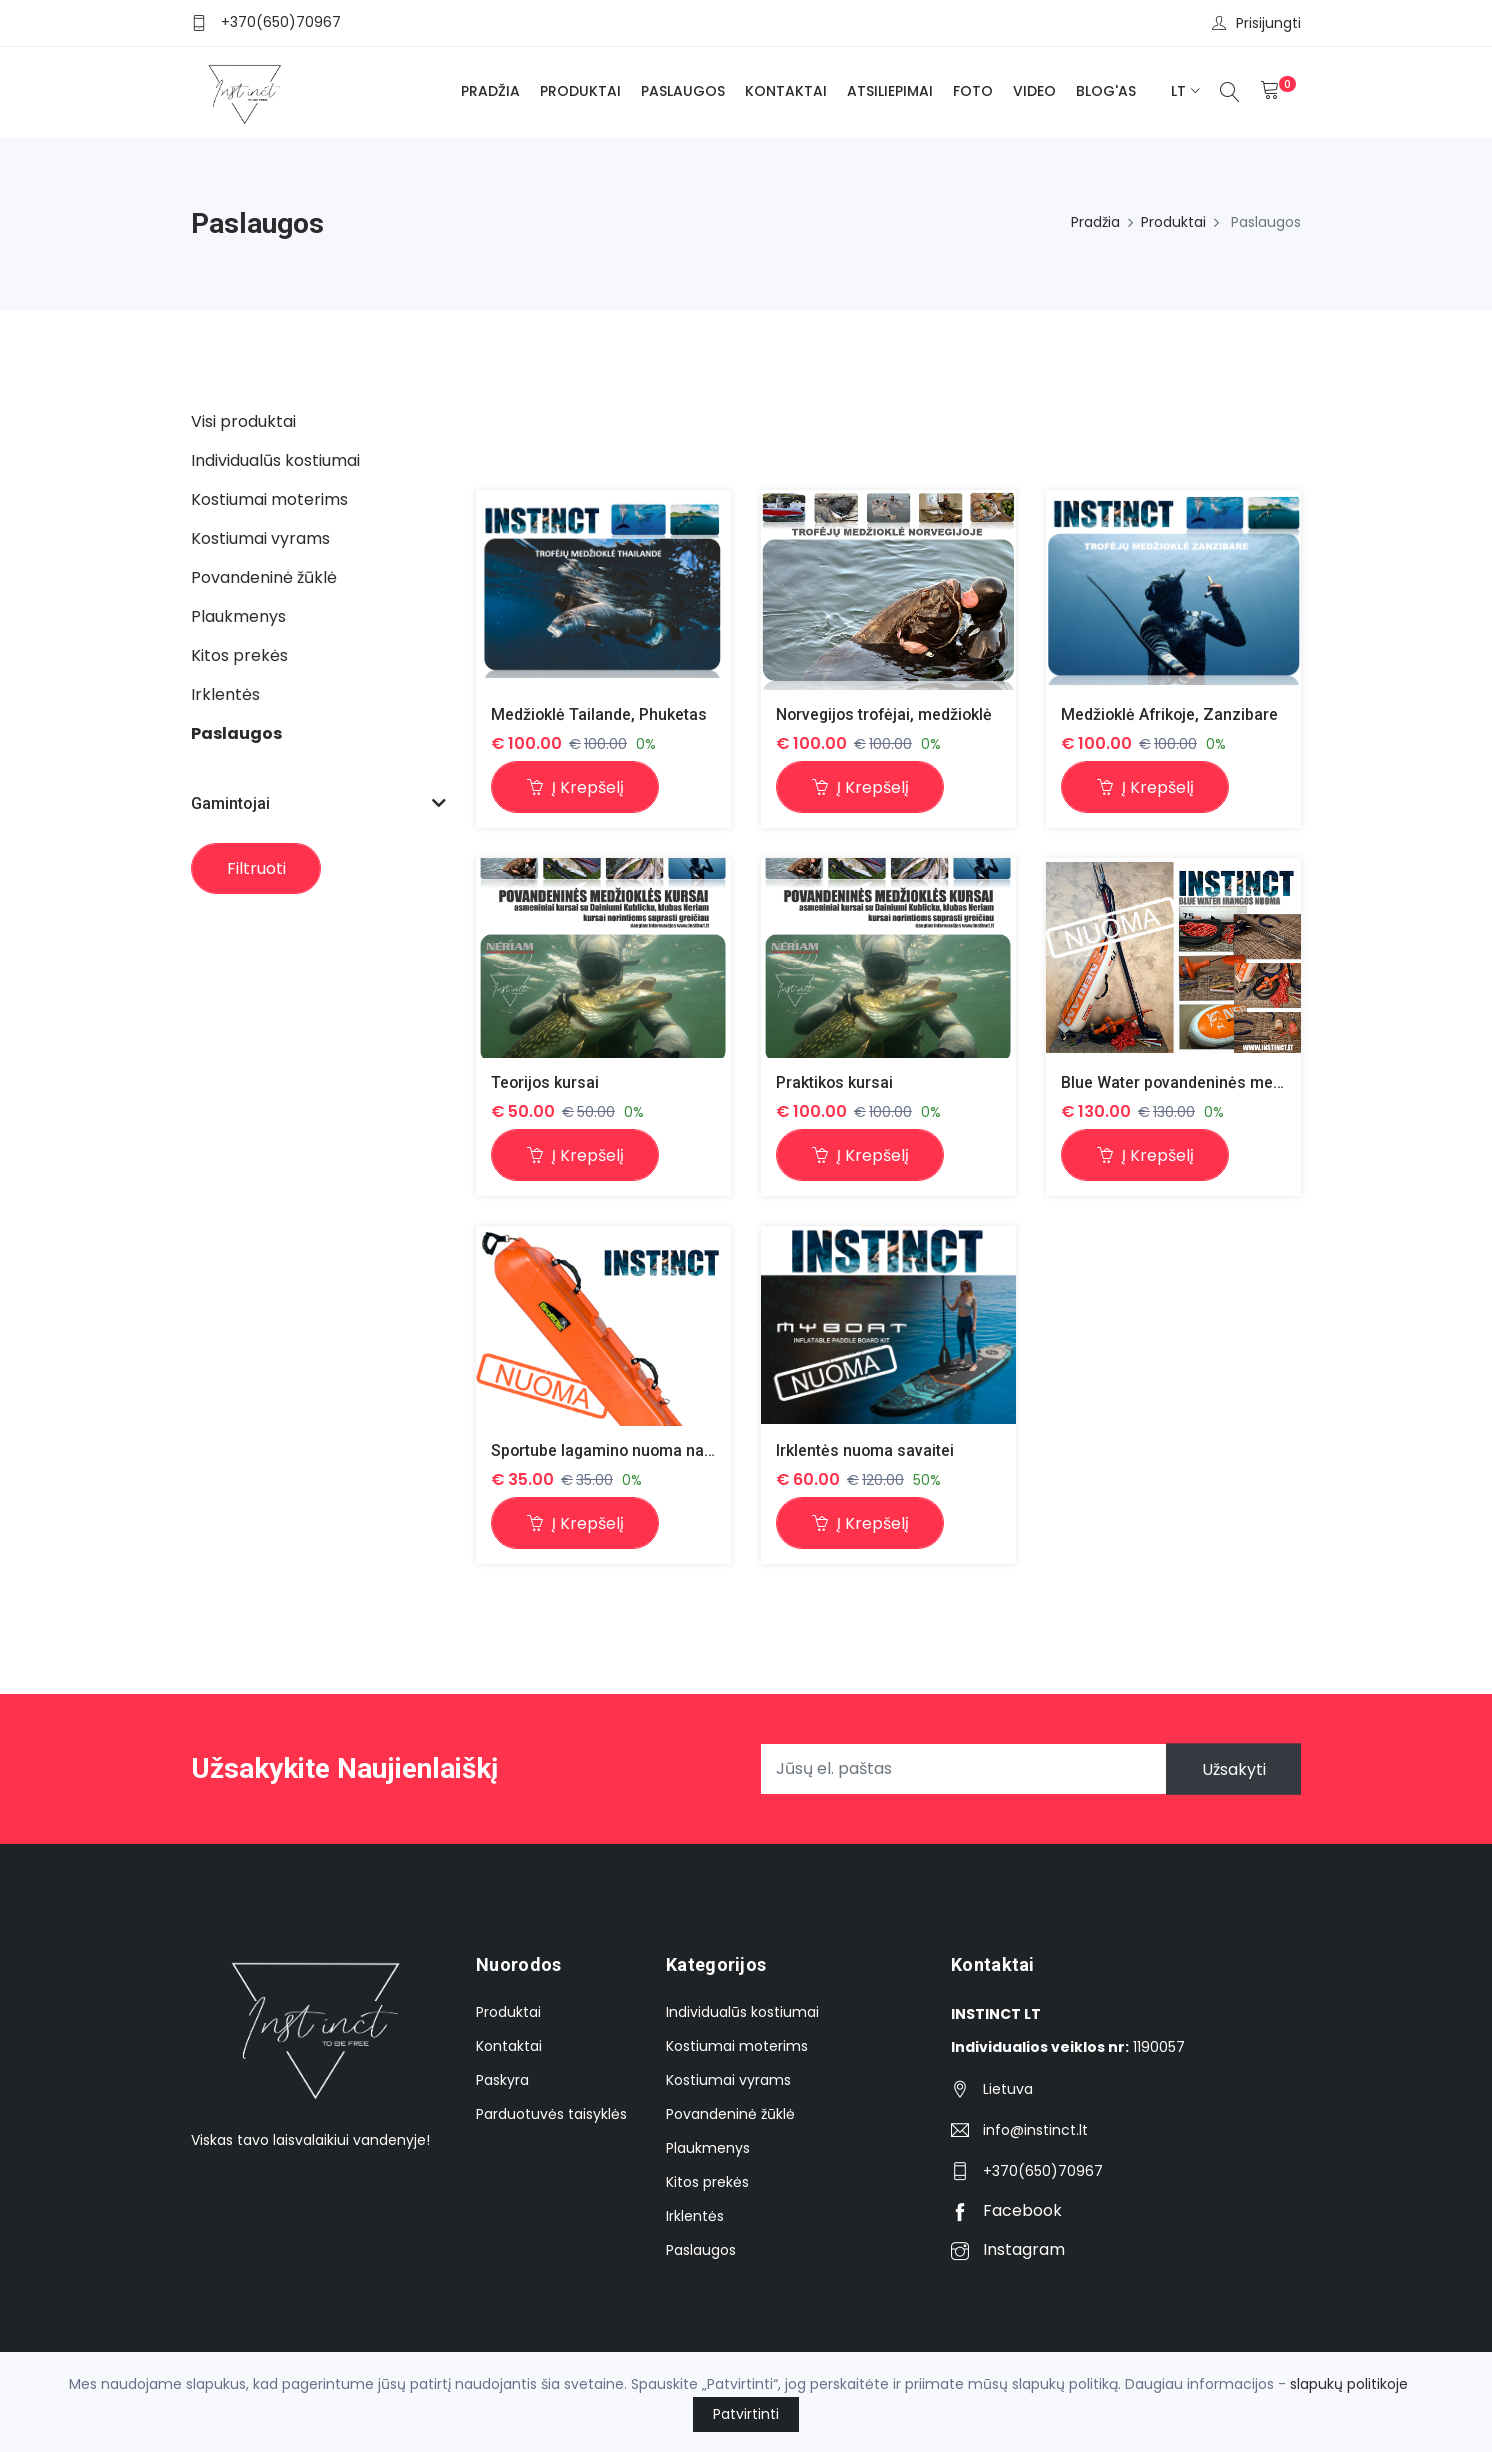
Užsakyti (1233, 1769)
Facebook (1006, 2211)
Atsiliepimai (890, 91)
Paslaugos (683, 91)
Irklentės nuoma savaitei (865, 1450)
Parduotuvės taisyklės (551, 2115)
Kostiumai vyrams (728, 2081)
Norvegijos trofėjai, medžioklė (887, 714)
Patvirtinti (746, 2414)
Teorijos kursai (546, 1082)
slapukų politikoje (1349, 2384)
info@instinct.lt (1035, 2131)
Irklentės (695, 2217)
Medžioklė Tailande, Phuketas (599, 714)
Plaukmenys (708, 2149)
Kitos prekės (707, 2183)
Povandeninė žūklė (730, 2115)
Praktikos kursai (835, 1082)
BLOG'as (1106, 91)
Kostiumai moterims (737, 2047)
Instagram (1008, 2250)
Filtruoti (256, 868)
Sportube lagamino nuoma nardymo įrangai (650, 1450)
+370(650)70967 (281, 22)
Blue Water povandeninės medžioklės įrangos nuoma (1256, 1082)
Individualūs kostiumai (742, 2013)
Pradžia (490, 91)
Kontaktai (786, 91)
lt (1178, 91)
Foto (973, 91)
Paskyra (502, 2081)
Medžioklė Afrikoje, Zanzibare (1171, 714)
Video (1034, 91)
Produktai (580, 91)
